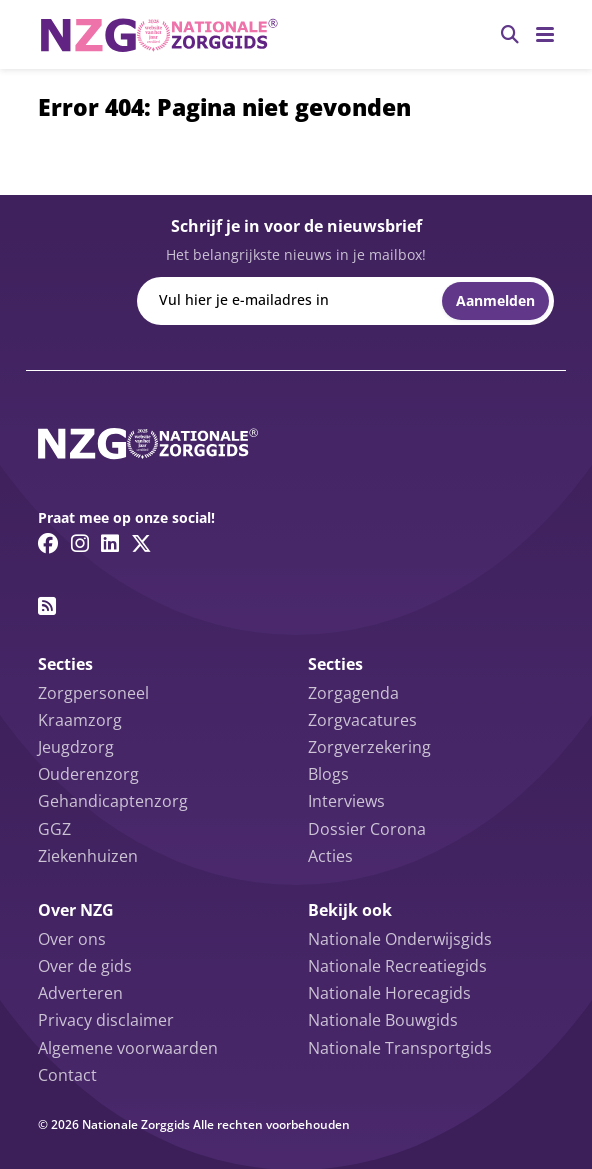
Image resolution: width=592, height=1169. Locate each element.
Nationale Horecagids (389, 993)
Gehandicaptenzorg (113, 801)
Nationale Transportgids (400, 1048)
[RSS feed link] (47, 606)
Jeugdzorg (76, 747)
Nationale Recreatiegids (397, 966)
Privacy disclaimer (106, 1020)
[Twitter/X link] (141, 543)
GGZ (54, 829)
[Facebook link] (48, 543)
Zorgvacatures (362, 720)
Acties (330, 856)
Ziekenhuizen (88, 856)
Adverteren (80, 993)
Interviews (346, 801)
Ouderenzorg (88, 774)
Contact (67, 1075)
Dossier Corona (367, 829)
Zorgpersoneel (93, 693)
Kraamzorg (80, 720)
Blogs (328, 774)
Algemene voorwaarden (128, 1048)
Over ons (72, 939)
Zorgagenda (353, 693)
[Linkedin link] (110, 543)
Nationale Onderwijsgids (400, 939)
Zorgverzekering (369, 747)
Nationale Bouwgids (383, 1020)
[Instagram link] (80, 543)
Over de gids (85, 966)
